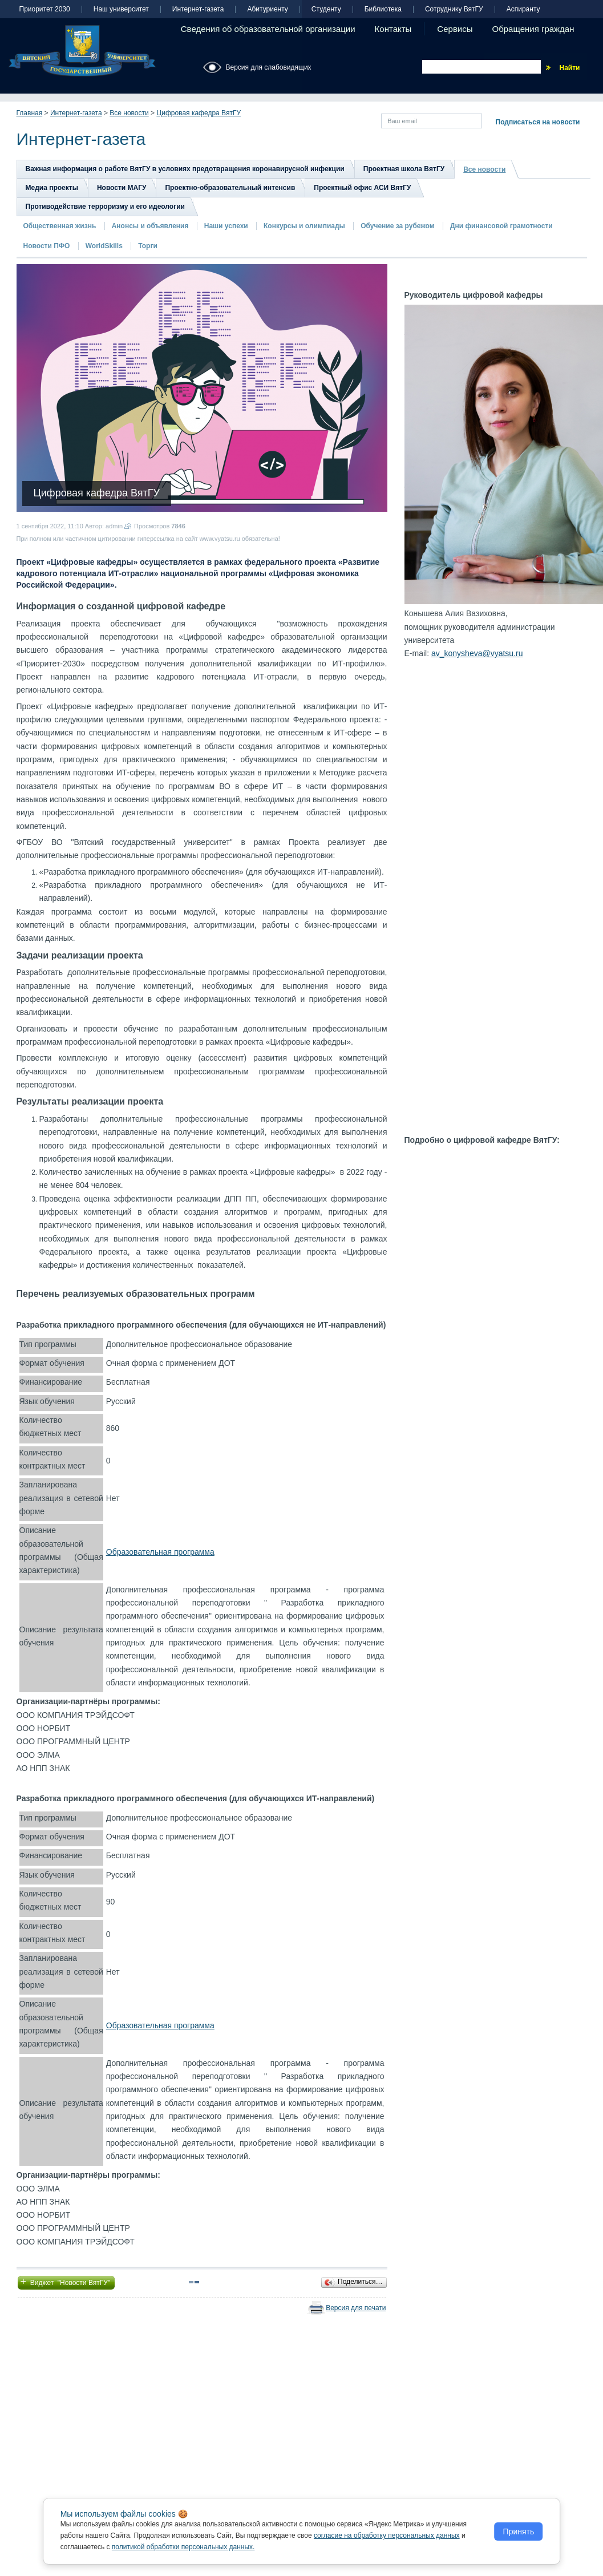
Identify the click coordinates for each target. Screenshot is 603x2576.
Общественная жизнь (59, 226)
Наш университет (121, 9)
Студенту (326, 9)
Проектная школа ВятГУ (403, 169)
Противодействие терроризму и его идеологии (105, 207)
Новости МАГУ (122, 188)
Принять (519, 2531)
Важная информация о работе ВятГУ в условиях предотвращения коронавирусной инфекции (185, 169)
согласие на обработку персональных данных (387, 2535)
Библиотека (383, 9)
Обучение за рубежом (397, 226)
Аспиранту (523, 9)
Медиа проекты (52, 188)
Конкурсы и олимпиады (304, 226)
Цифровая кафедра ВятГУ (198, 113)
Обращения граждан (533, 29)
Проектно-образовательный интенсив (230, 188)
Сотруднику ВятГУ (454, 9)
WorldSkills (104, 246)
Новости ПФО (46, 246)
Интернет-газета (198, 9)
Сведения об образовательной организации (268, 29)
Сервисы (454, 29)
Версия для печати (356, 2308)
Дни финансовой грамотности (501, 226)
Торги (147, 246)
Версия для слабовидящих (268, 67)
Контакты (393, 29)
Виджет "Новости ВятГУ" (66, 2281)
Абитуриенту (267, 9)
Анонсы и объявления (150, 226)
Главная (30, 113)
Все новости (129, 113)
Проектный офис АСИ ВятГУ (362, 188)
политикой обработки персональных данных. (183, 2547)
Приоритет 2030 (44, 9)
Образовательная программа (160, 1551)
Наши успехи (226, 226)
